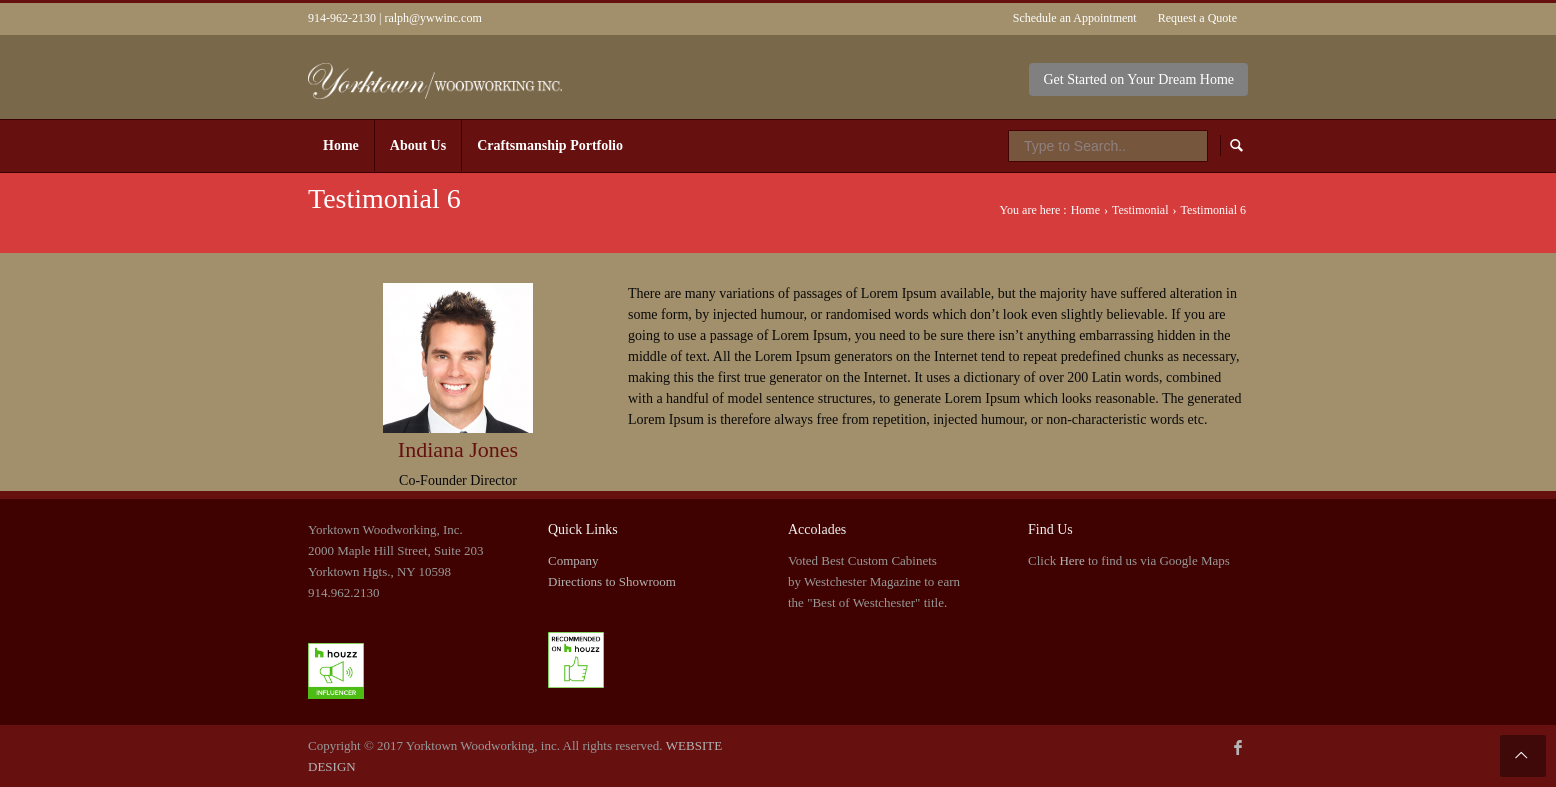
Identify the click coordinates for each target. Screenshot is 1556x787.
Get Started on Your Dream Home (1138, 79)
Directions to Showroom (612, 581)
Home (1085, 210)
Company (573, 560)
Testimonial (1140, 210)
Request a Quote (1197, 18)
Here (1071, 560)
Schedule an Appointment (1075, 18)
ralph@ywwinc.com (432, 18)
